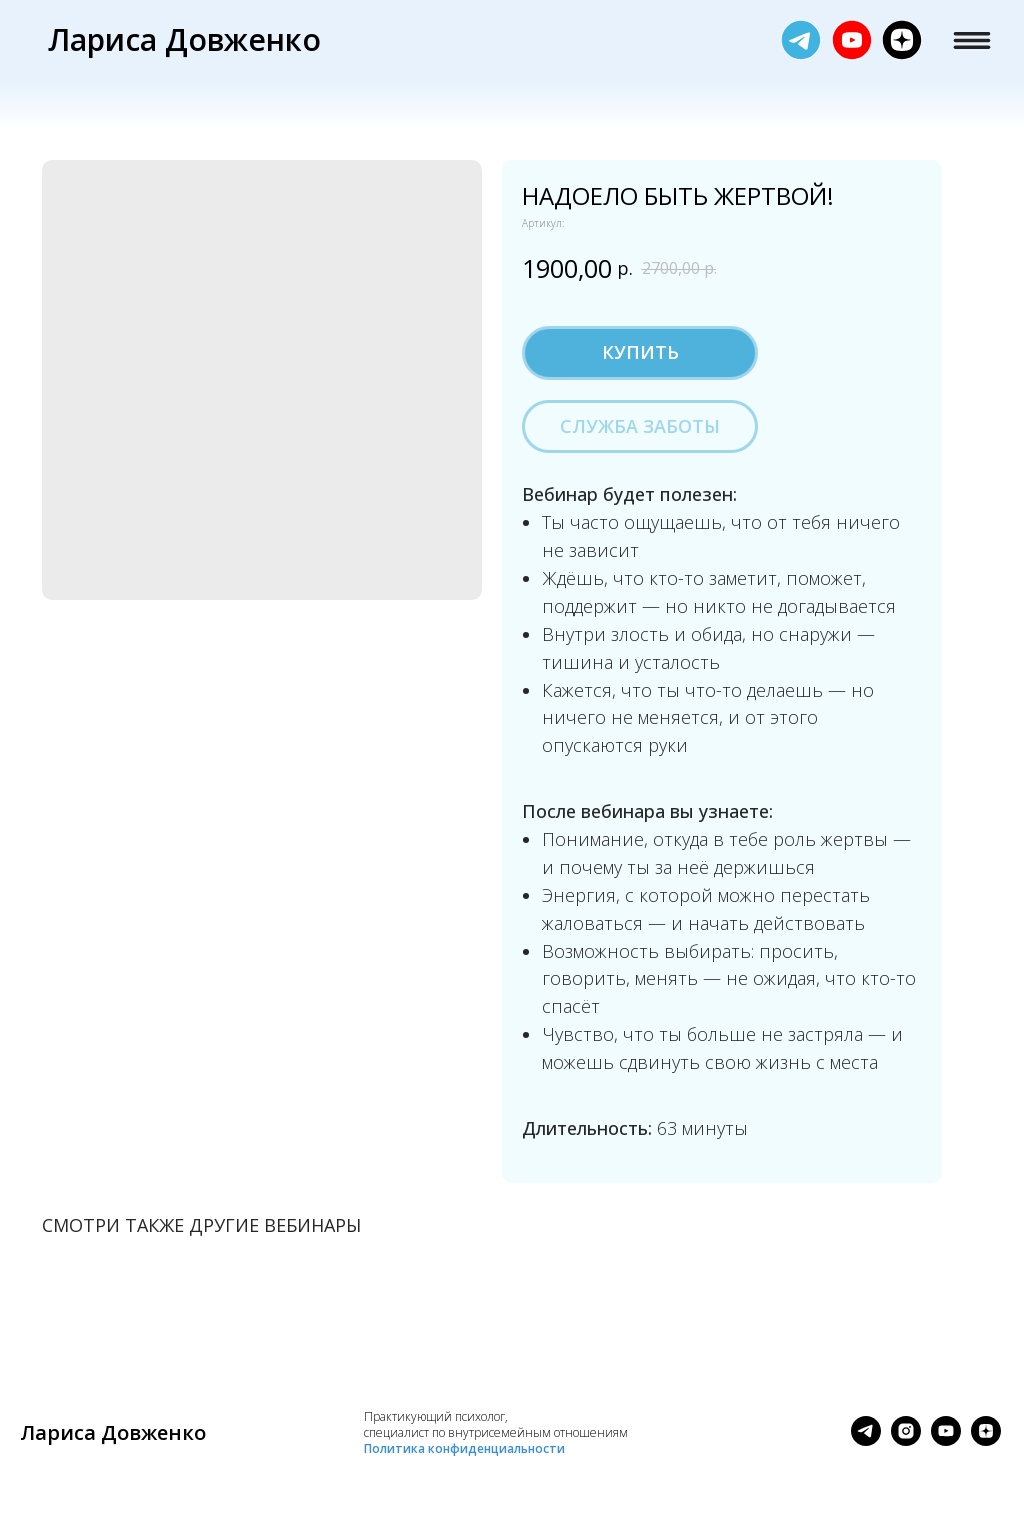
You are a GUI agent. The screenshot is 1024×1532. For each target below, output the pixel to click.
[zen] (986, 1440)
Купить (640, 352)
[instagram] (906, 1440)
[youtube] (946, 1440)
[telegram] (866, 1440)
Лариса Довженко (184, 39)
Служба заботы (640, 426)
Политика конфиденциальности (464, 1448)
